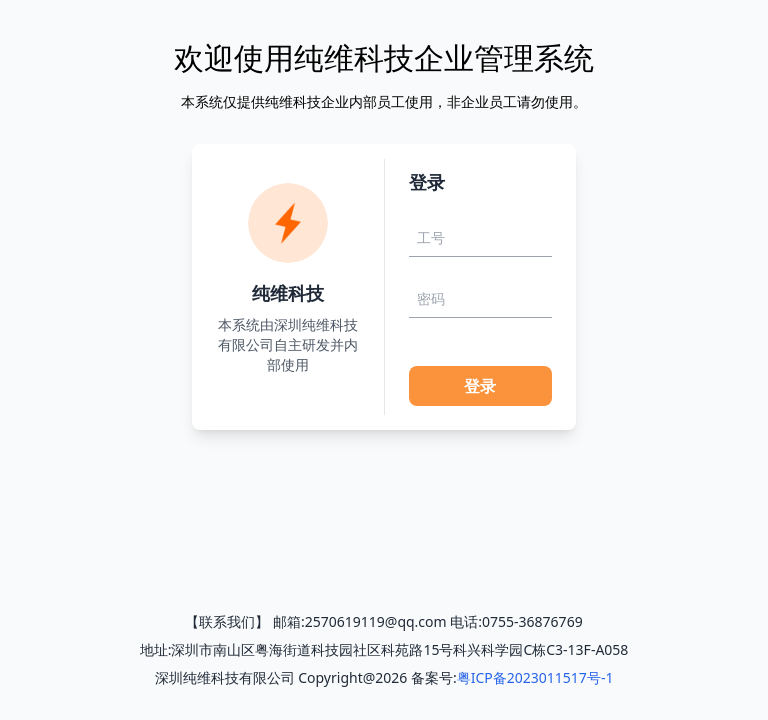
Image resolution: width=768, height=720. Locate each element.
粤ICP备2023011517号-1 (535, 677)
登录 (480, 386)
